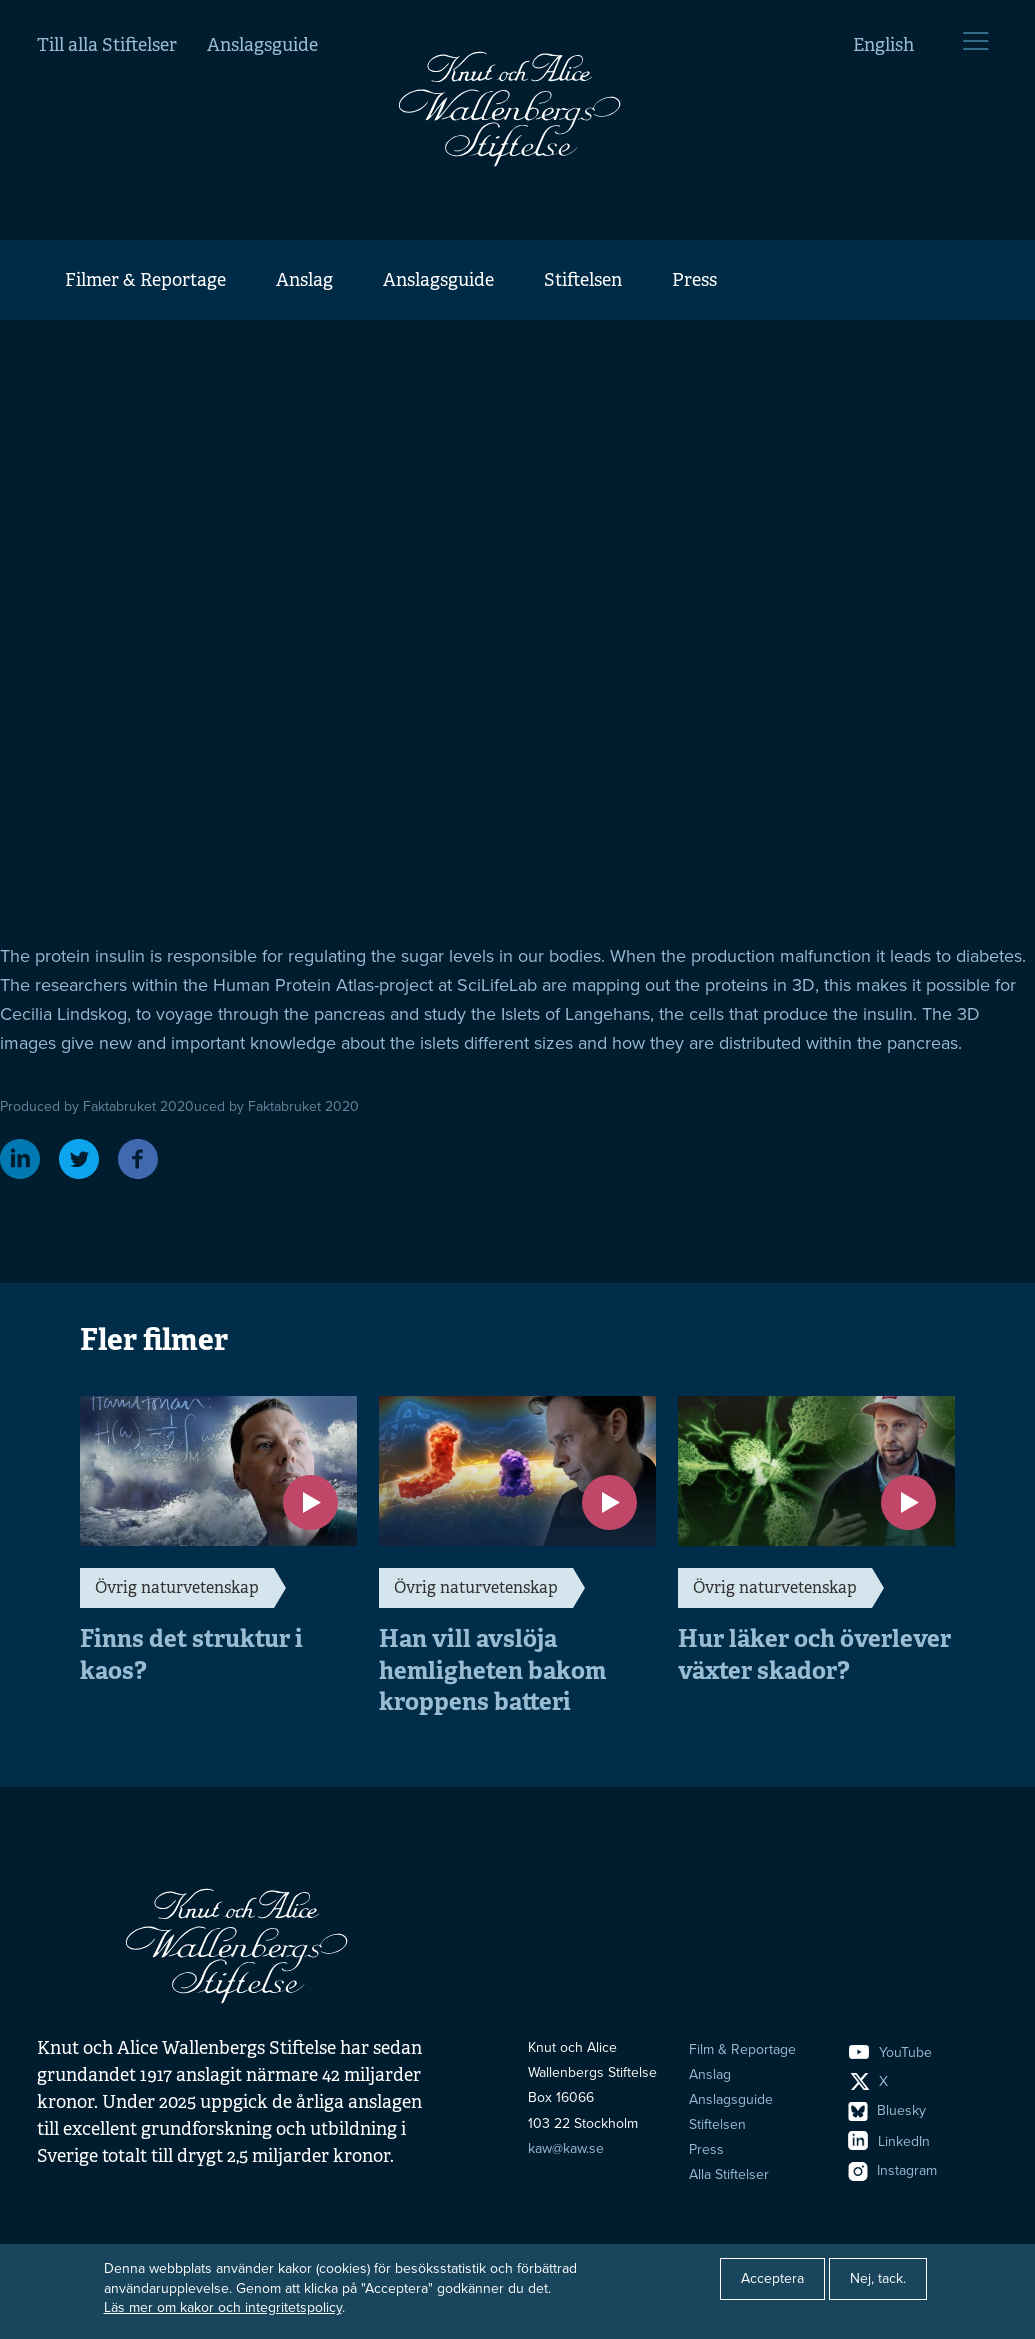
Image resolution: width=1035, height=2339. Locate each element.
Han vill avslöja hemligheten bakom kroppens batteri (492, 1669)
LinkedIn (889, 2141)
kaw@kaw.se (566, 2148)
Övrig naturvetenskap (177, 1587)
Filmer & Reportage (145, 280)
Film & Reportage (742, 2049)
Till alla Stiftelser (107, 45)
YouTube (890, 2052)
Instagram (893, 2170)
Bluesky (887, 2110)
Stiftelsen (583, 280)
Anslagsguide (262, 45)
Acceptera (772, 2278)
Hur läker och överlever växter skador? (814, 1654)
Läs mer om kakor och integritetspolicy (223, 2307)
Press (694, 280)
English (883, 45)
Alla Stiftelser (729, 2174)
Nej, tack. (878, 2278)
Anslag (304, 280)
